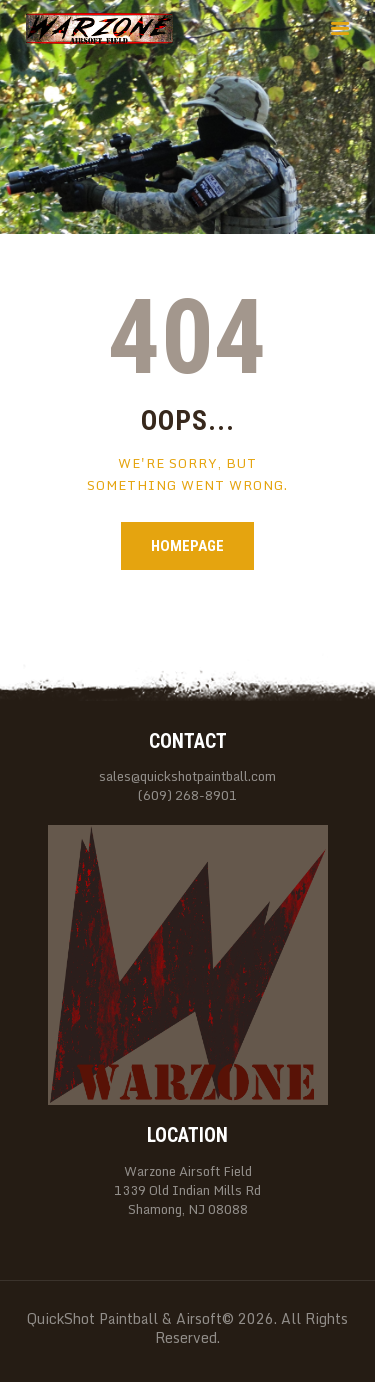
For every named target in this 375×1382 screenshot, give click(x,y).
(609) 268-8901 (187, 795)
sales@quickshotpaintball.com (187, 776)
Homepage (187, 546)
